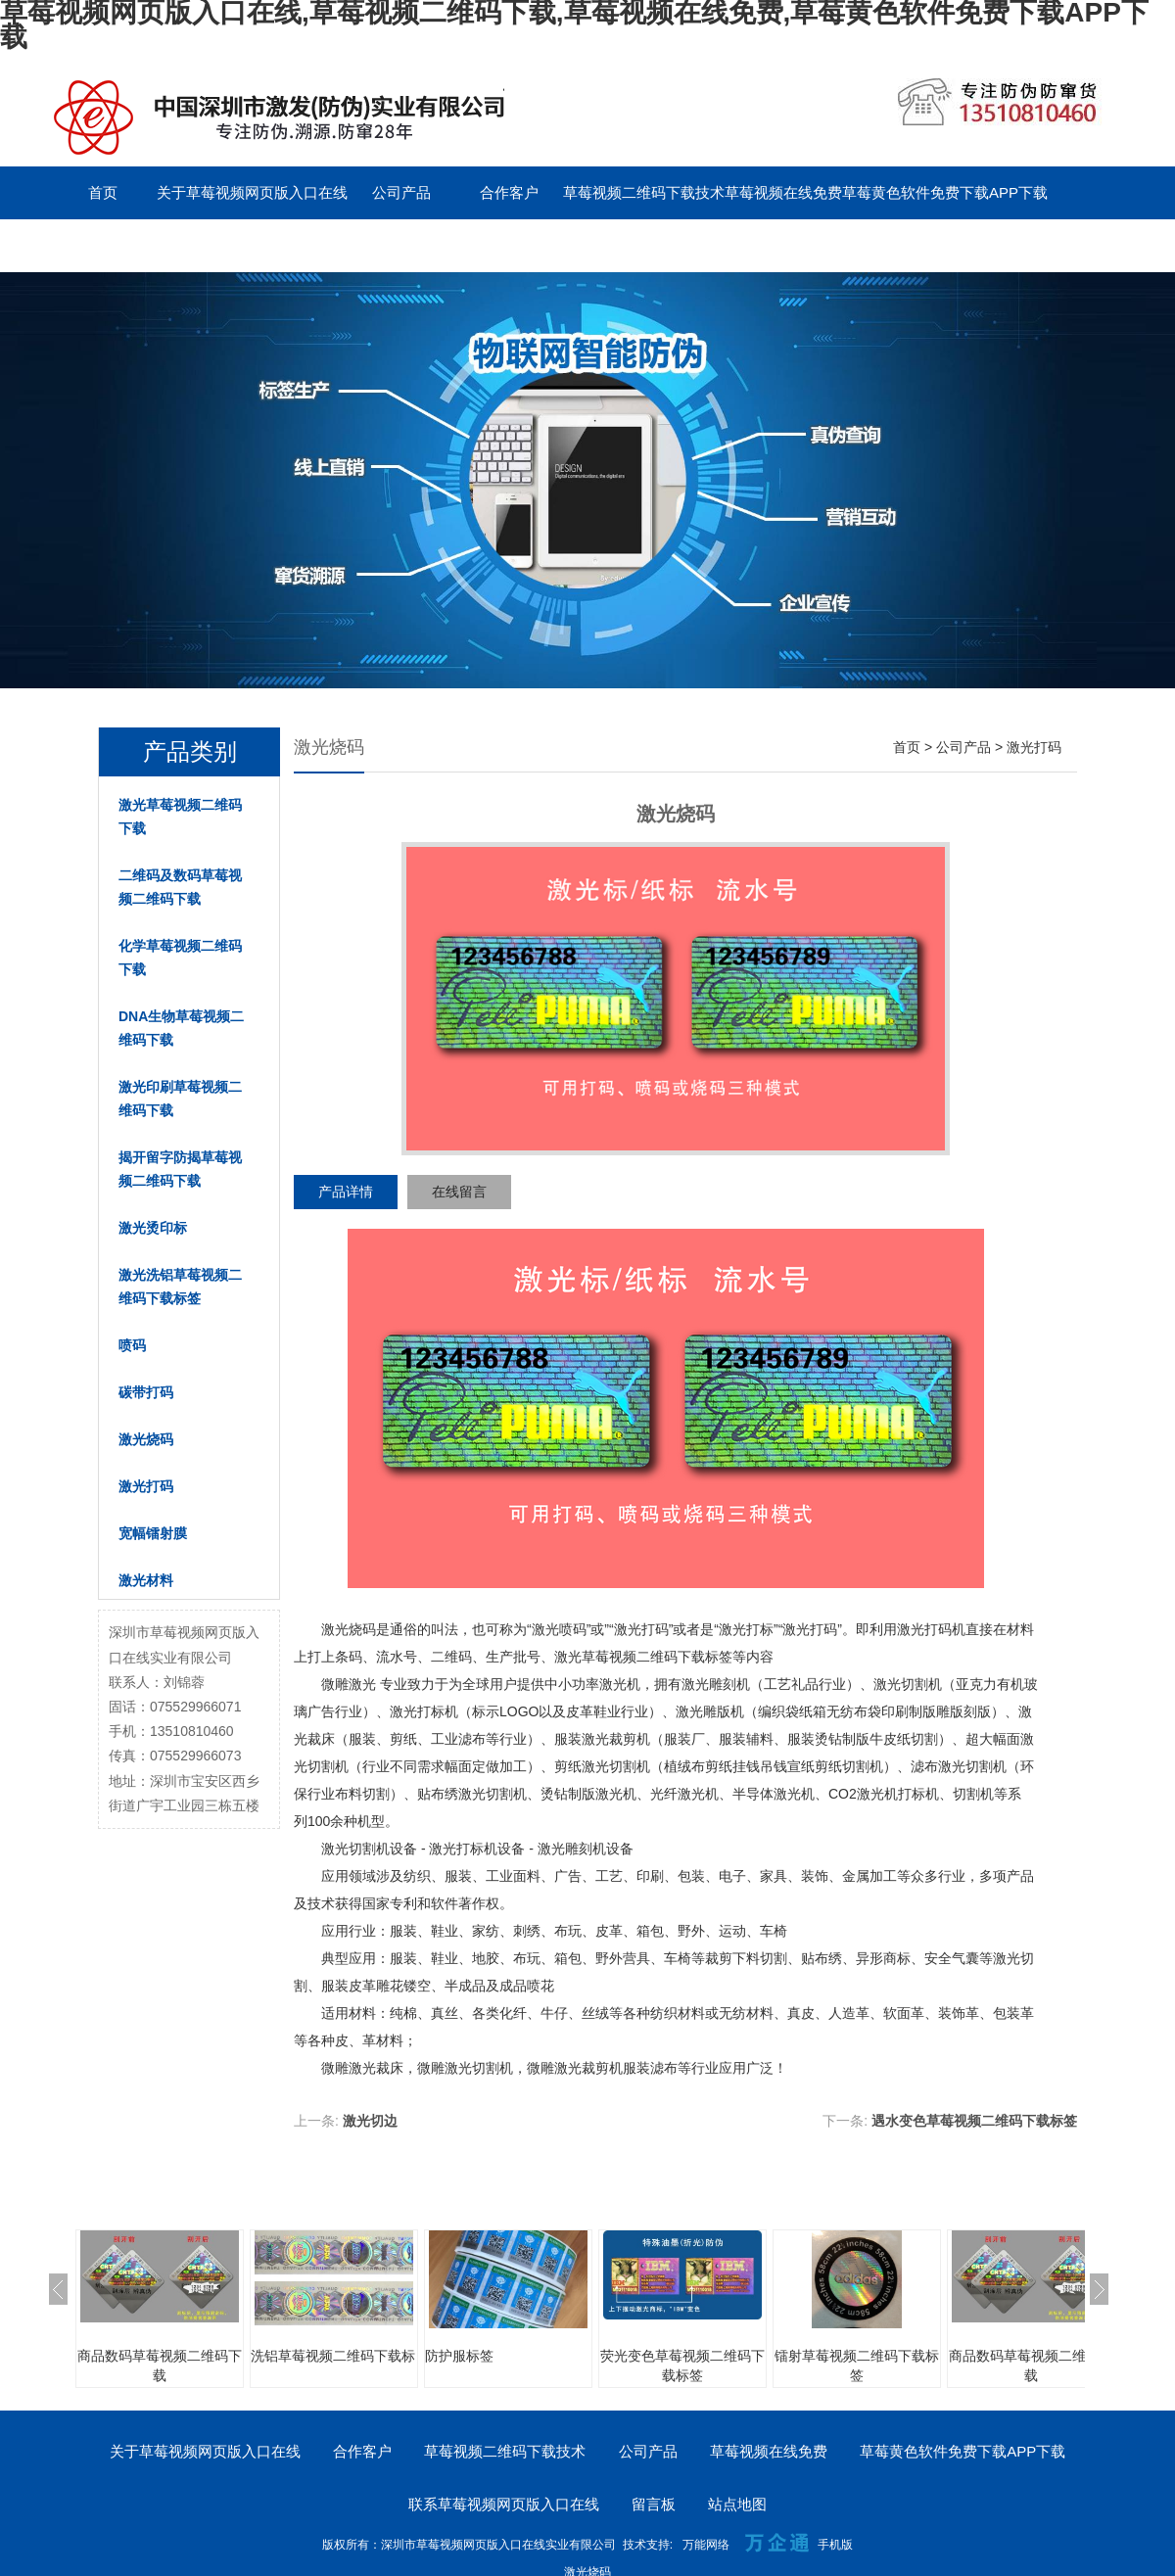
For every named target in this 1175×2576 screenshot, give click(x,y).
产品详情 (345, 1191)
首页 (103, 192)
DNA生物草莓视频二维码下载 (181, 1028)
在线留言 (459, 1191)
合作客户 (509, 192)
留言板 (294, 245)
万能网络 (705, 2545)
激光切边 (370, 2121)
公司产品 (401, 192)
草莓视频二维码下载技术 (644, 192)
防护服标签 (459, 2356)
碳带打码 (145, 1392)
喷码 (132, 1345)
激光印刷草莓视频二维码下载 (180, 1098)
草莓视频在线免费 (783, 192)
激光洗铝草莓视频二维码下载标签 (180, 1286)
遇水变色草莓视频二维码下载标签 (974, 2121)
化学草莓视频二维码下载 (180, 957)
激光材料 (145, 1580)
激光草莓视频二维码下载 (180, 816)
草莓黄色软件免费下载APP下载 (945, 192)
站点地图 (737, 2504)
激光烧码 (145, 1439)
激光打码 (145, 1486)
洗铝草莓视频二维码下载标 (333, 2356)
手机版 (835, 2545)
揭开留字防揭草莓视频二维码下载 (180, 1169)
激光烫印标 (152, 1228)
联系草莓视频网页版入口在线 (144, 245)
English (401, 245)
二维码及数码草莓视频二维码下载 (180, 887)
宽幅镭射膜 (152, 1533)
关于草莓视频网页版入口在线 (252, 192)
